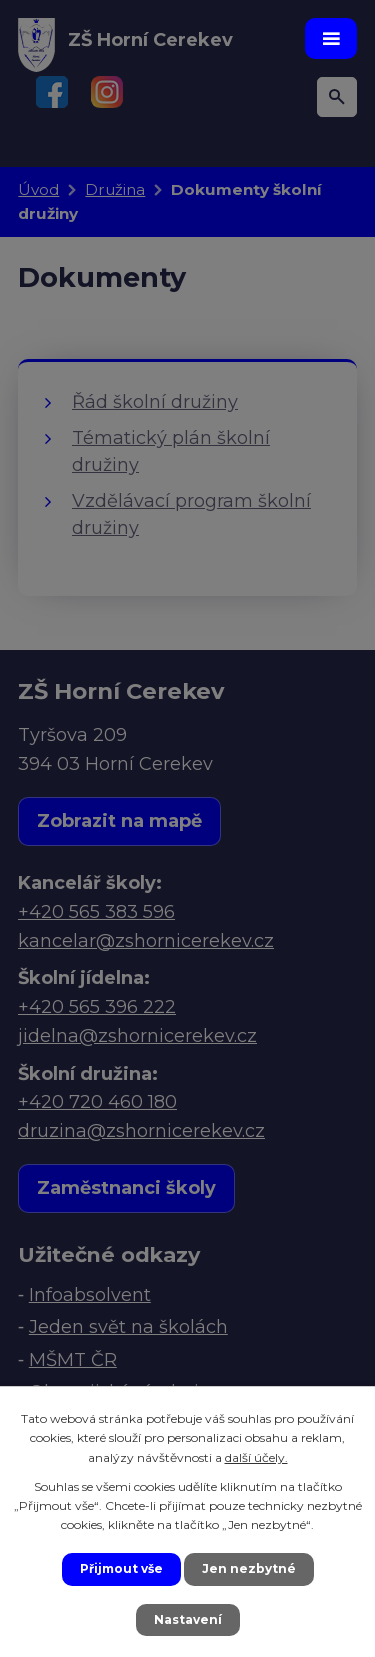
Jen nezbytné (249, 1568)
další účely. (256, 1457)
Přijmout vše (121, 1568)
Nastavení (188, 1619)
